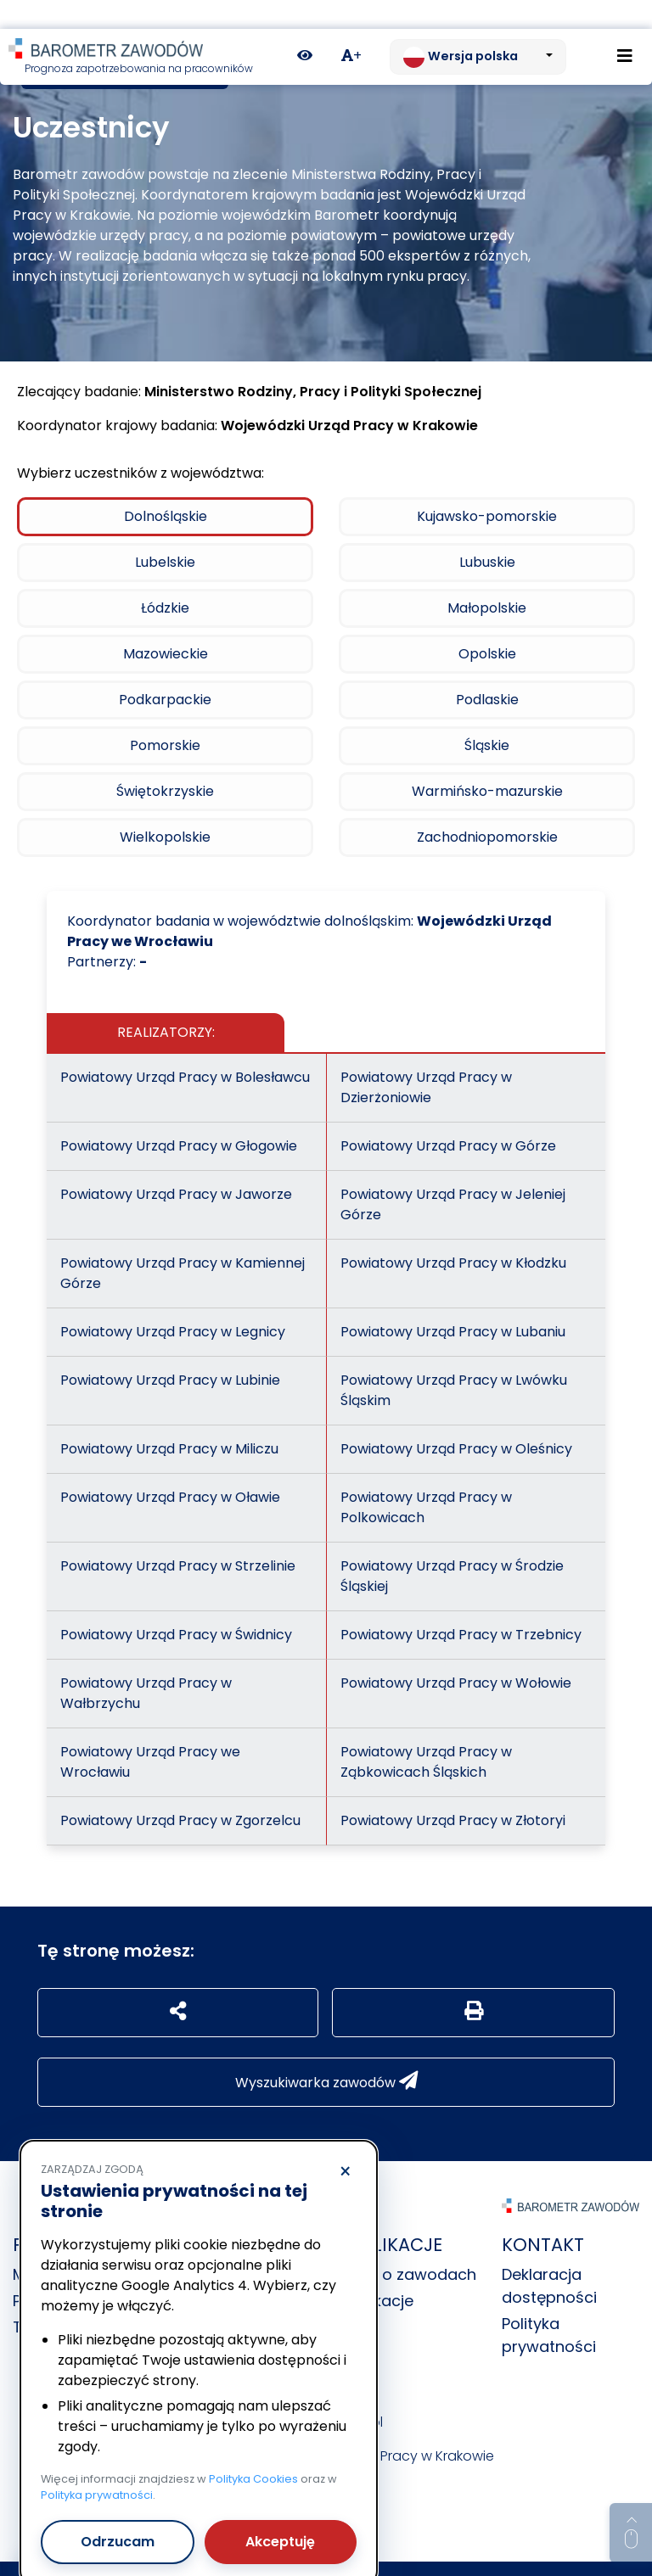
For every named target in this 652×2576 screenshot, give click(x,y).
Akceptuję (280, 2513)
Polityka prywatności (97, 2466)
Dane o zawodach (407, 2245)
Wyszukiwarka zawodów (326, 2053)
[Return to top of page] (631, 2504)
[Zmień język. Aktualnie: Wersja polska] (478, 28)
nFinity (422, 2553)
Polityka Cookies (253, 2450)
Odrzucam (118, 2513)
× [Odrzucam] (345, 2143)
